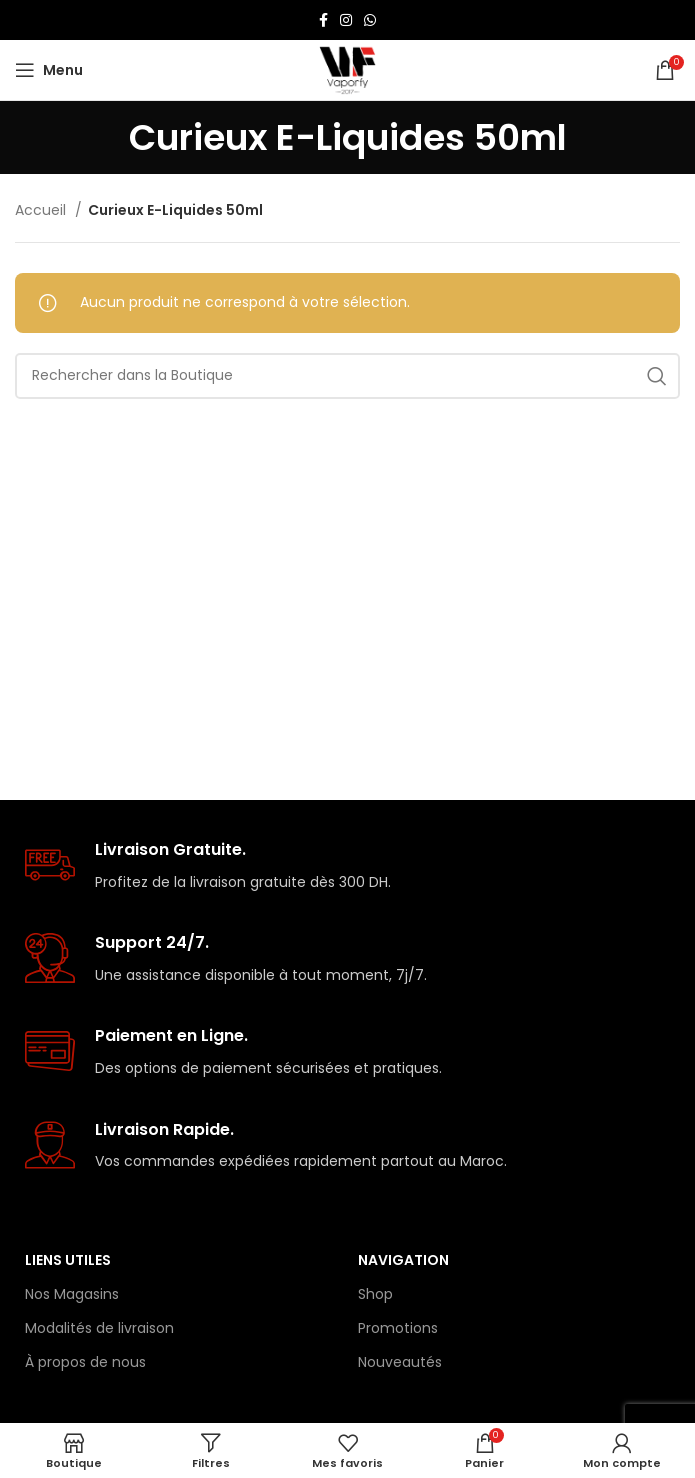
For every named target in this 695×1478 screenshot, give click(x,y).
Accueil (42, 210)
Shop (375, 1294)
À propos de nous (85, 1362)
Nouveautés (400, 1362)
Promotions (398, 1328)
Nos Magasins (72, 1294)
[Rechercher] (347, 376)
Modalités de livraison (99, 1328)
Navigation (403, 1260)
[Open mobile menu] (49, 70)
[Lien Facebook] (323, 20)
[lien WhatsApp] (370, 20)
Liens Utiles (68, 1260)
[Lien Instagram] (346, 20)
